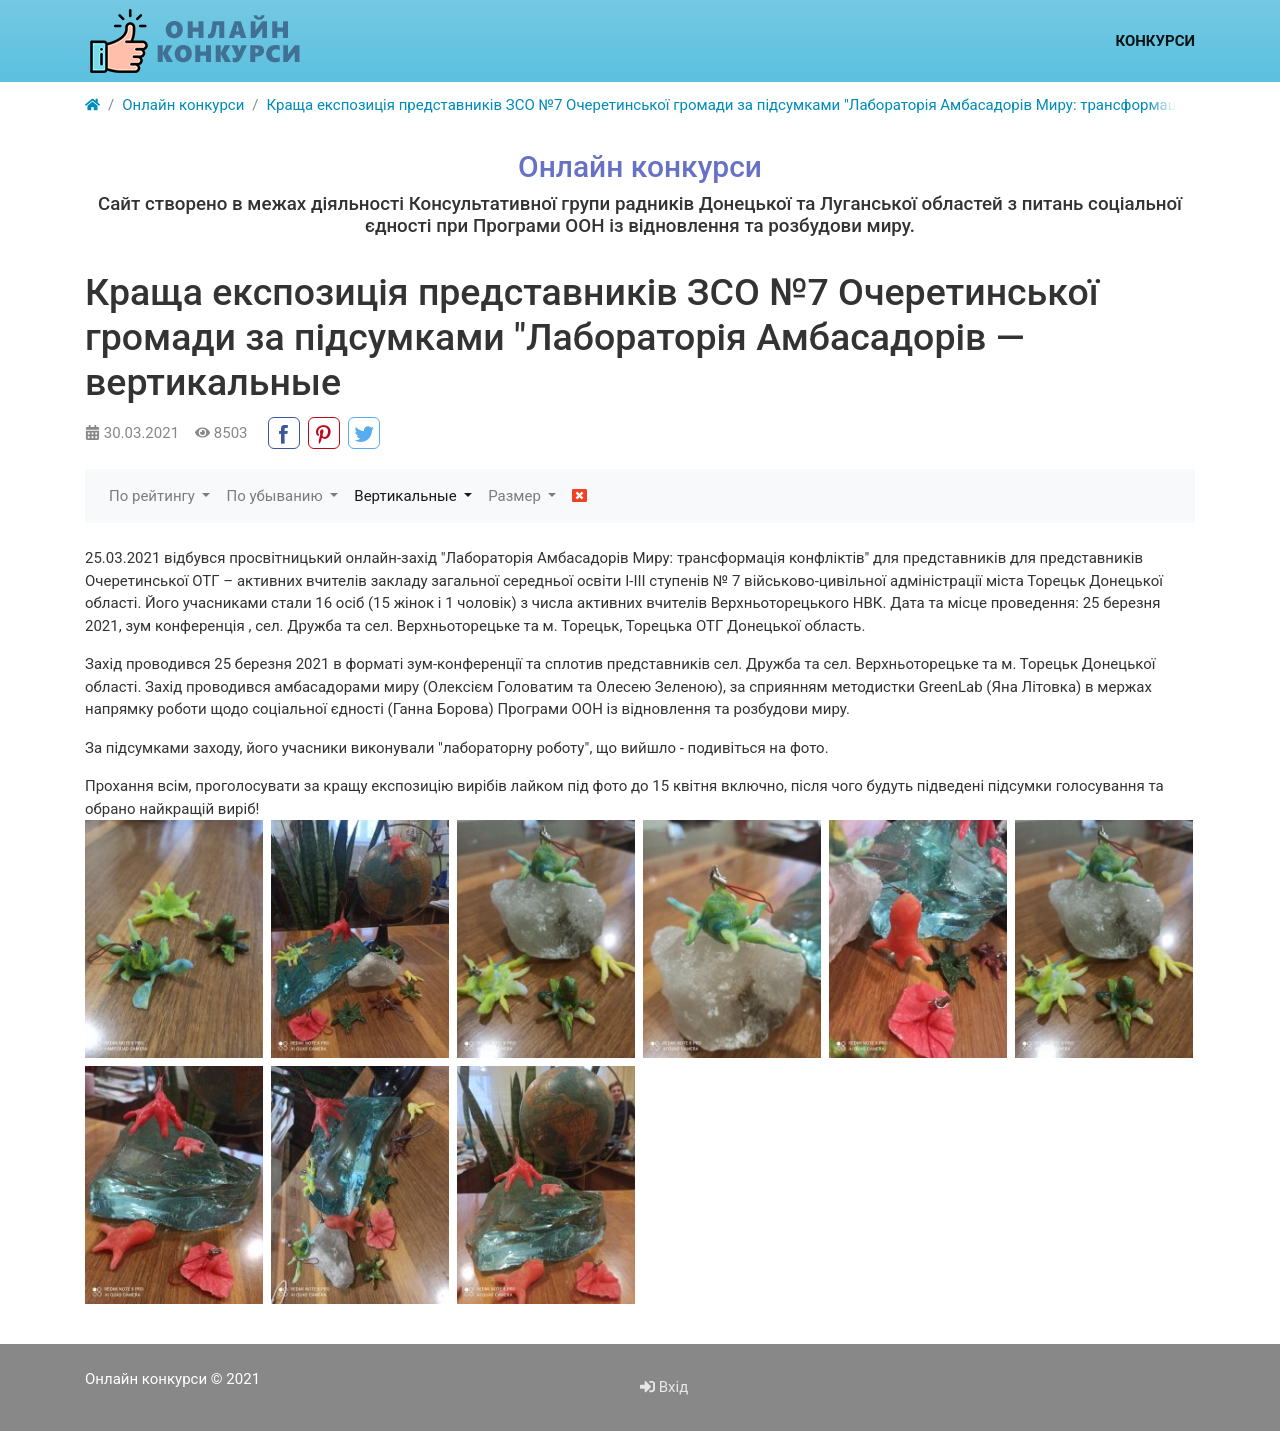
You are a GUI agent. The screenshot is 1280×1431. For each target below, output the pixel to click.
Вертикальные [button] (407, 496)
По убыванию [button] (276, 496)
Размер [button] (516, 496)
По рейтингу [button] (154, 496)
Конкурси (1155, 41)
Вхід (664, 1387)
